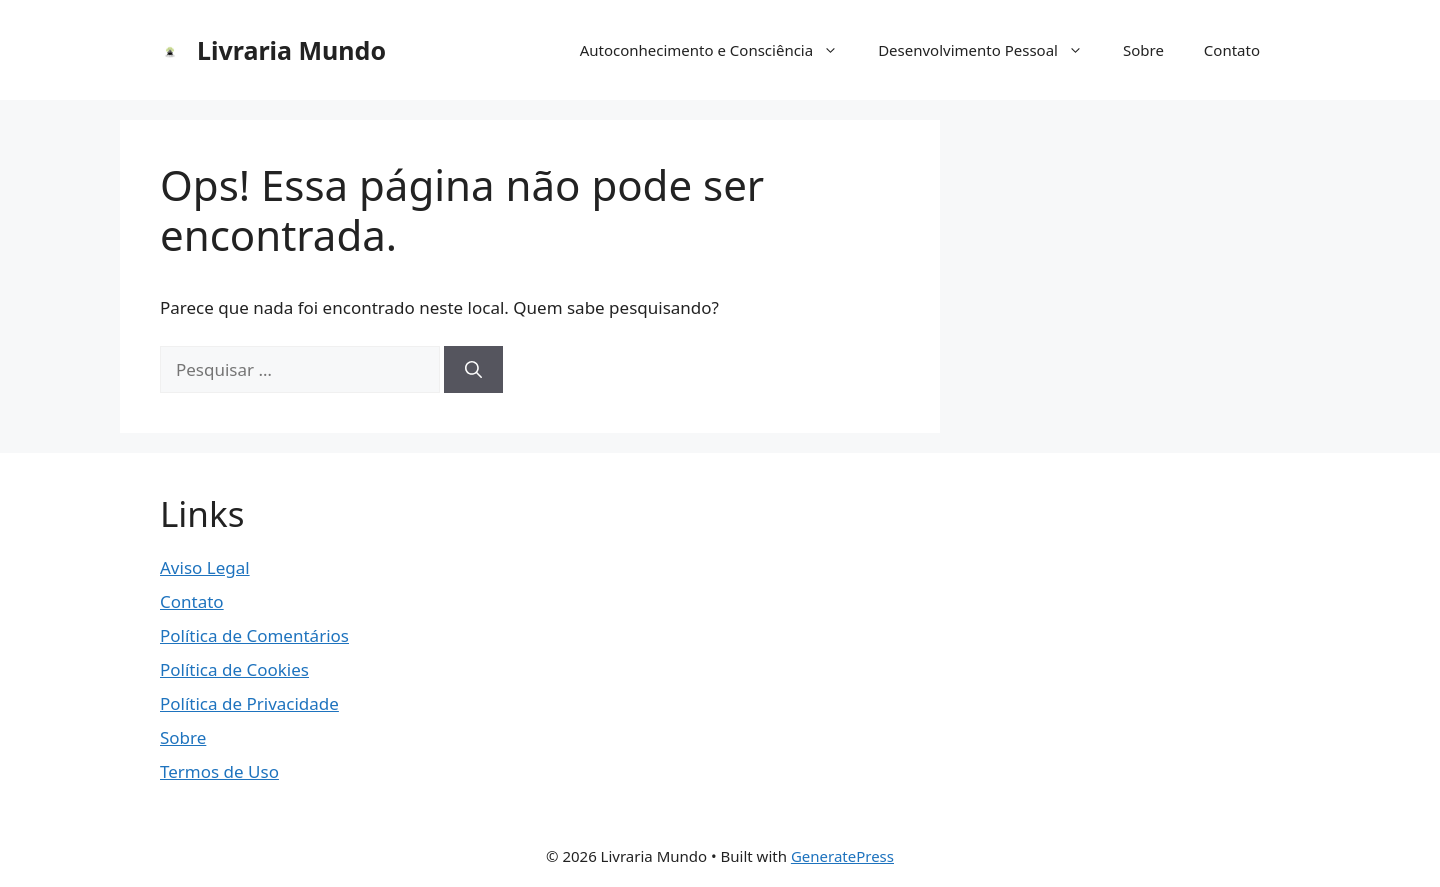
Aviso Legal (205, 567)
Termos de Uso (219, 771)
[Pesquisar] (473, 370)
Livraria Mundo (291, 50)
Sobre (1143, 50)
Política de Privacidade (249, 703)
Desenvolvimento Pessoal (990, 50)
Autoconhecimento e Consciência (719, 50)
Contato (1232, 50)
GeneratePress (842, 856)
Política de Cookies (234, 669)
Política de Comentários (254, 635)
